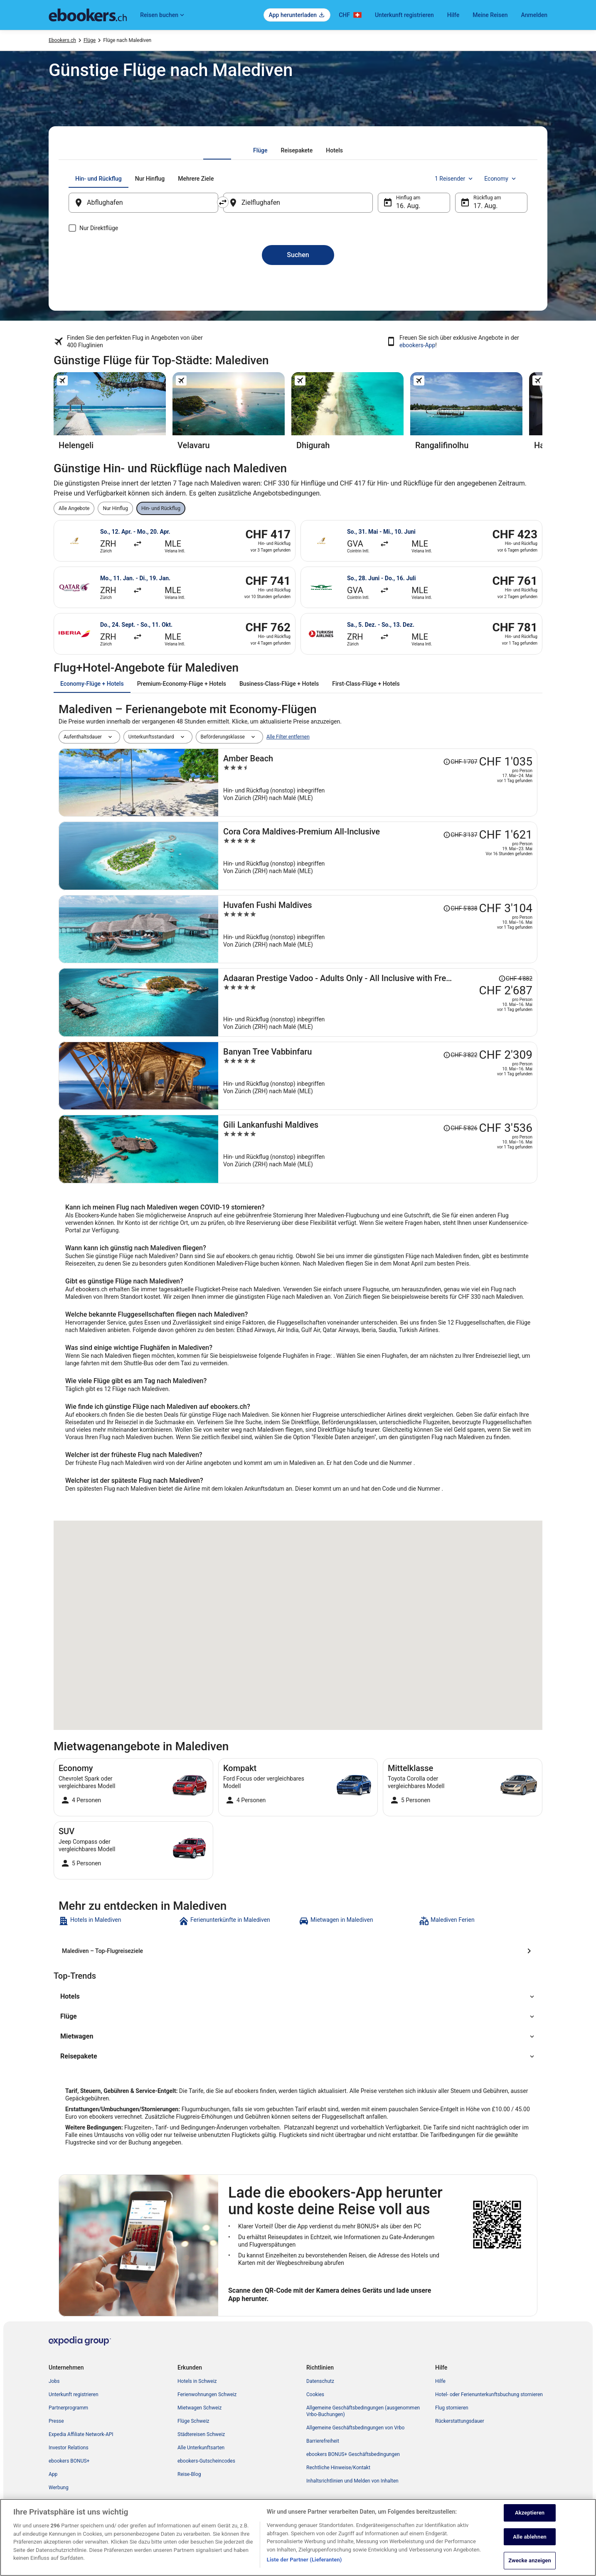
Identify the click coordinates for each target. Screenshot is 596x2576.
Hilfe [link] (440, 2381)
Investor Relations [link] (69, 2448)
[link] (118, 1921)
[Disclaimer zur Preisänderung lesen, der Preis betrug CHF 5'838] (460, 908)
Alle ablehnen (530, 2537)
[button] (298, 1996)
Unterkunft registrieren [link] (74, 2394)
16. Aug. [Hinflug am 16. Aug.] (408, 206)
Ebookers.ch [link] (62, 40)
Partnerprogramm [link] (68, 2408)
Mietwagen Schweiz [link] (199, 2408)
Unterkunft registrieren (404, 15)
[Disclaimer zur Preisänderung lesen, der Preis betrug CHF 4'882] (515, 978)
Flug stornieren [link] (451, 2408)
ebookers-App (417, 345)
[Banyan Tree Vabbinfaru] (377, 1076)
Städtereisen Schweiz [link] (201, 2434)
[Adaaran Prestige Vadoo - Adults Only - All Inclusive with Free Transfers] (377, 1002)
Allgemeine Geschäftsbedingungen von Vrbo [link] (355, 2428)
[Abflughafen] (143, 203)
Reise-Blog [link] (189, 2474)
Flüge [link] (90, 40)
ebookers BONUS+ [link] (69, 2461)
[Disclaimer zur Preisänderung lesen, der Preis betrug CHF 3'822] (460, 1055)
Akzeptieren (529, 2513)
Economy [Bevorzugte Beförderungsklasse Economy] (500, 178)
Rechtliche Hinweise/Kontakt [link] (338, 2468)
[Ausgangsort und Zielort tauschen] (223, 202)
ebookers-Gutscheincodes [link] (206, 2461)
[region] (298, 2537)
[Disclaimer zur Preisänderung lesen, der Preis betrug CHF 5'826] (460, 1128)
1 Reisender (454, 178)
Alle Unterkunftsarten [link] (200, 2448)
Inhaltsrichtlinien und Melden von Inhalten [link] (352, 2481)
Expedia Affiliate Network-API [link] (81, 2434)
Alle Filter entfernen (288, 737)
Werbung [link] (59, 2487)
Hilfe (453, 15)
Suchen (298, 255)
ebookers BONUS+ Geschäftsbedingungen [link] (353, 2454)
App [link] (53, 2474)
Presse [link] (56, 2421)
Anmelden (534, 15)
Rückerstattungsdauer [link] (459, 2421)
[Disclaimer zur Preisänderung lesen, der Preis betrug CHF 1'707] (460, 761)
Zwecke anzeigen (529, 2560)
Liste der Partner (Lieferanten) (304, 2559)
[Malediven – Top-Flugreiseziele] (298, 1951)
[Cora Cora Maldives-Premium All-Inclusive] (377, 856)
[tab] (260, 150)
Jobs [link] (54, 2381)
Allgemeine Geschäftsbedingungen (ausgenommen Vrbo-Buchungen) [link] (363, 2411)
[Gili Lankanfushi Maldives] (377, 1149)
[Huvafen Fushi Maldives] (377, 929)
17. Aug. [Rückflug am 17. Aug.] (485, 206)
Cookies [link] (315, 2394)
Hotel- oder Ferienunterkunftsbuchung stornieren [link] (489, 2394)
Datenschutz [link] (320, 2381)
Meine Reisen (490, 15)
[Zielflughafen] (298, 203)
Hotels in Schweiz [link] (197, 2381)
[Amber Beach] (377, 782)
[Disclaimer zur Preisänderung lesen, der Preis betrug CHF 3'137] (460, 835)
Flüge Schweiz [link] (193, 2421)
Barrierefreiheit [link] (322, 2441)
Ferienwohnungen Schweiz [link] (206, 2394)
